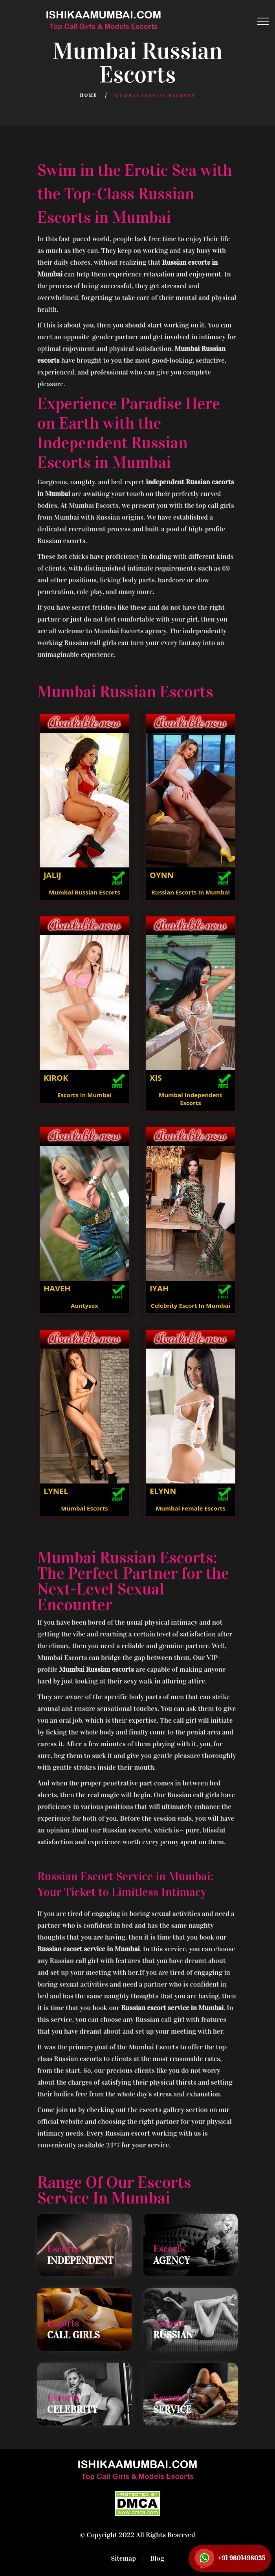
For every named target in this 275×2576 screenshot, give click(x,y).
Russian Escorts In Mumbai (190, 892)
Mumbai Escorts (84, 1508)
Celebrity (72, 2409)
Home (88, 95)
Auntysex (84, 1305)
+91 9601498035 (241, 2558)
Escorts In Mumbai (84, 1095)
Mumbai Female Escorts (191, 1508)
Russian (173, 2335)
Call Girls (73, 2335)
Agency (171, 2260)
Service (172, 2409)
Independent (80, 2260)
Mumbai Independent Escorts (190, 1099)
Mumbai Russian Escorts (84, 892)
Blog (156, 2558)
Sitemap (124, 2558)
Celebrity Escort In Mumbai (190, 1305)
